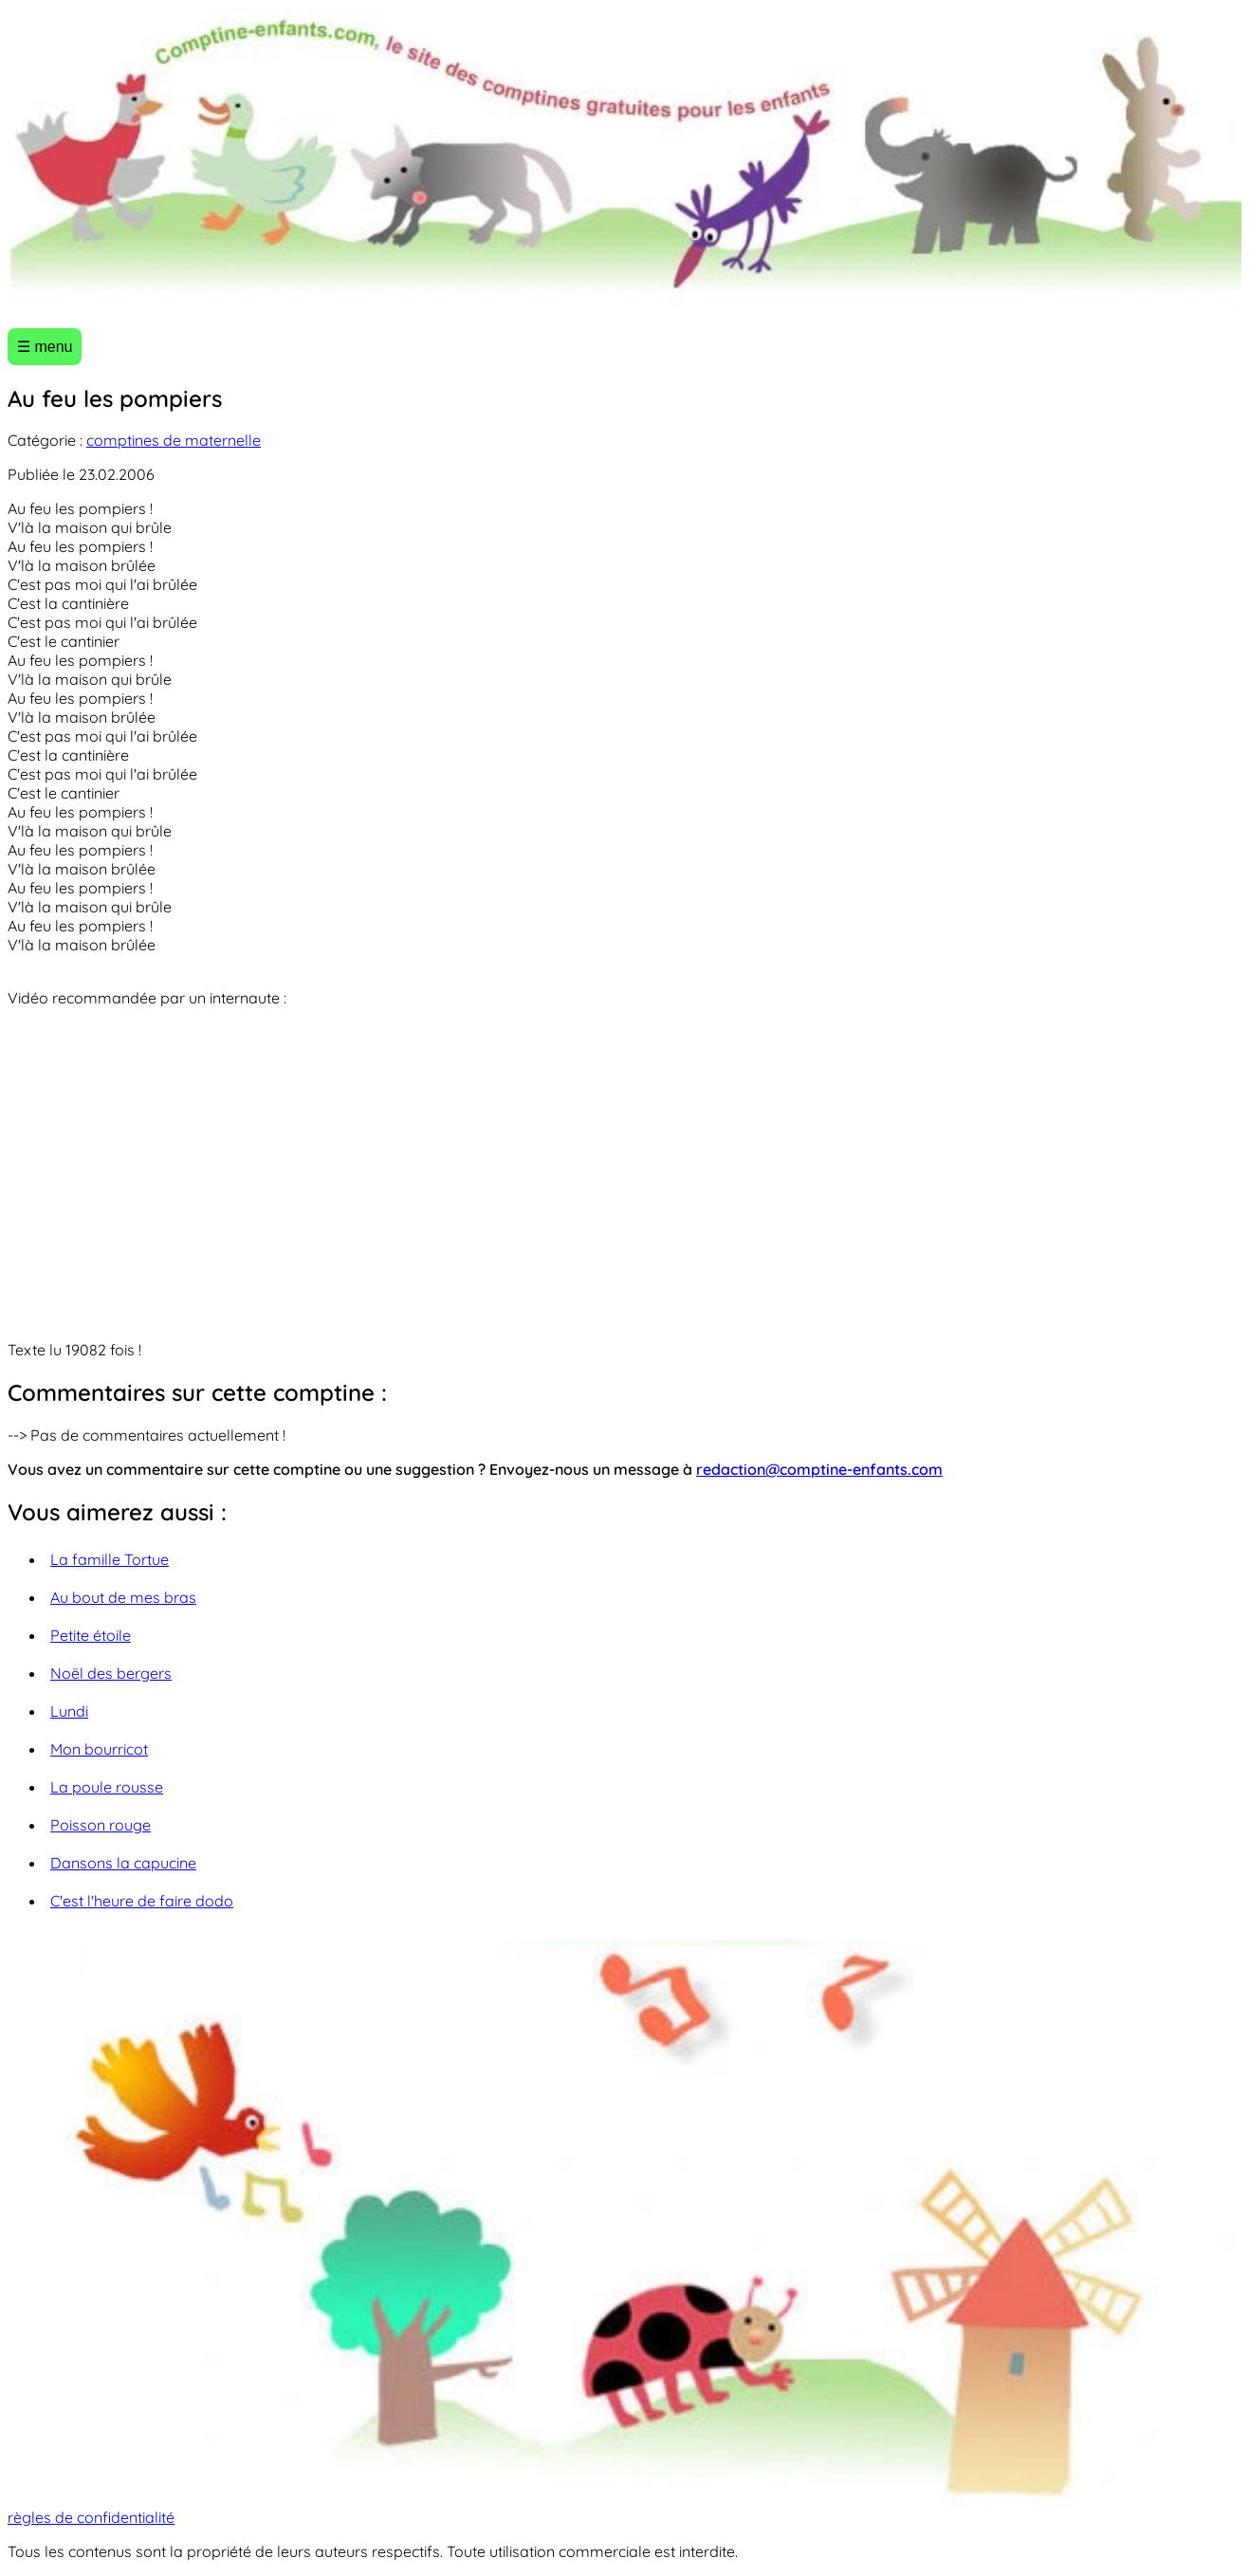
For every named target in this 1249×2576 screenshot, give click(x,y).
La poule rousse (106, 1786)
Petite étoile (90, 1635)
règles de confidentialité (91, 2517)
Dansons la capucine (123, 1862)
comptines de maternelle (173, 440)
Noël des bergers (111, 1673)
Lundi (69, 1711)
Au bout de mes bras (123, 1597)
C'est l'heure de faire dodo (141, 1900)
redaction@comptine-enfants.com (819, 1469)
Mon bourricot (99, 1748)
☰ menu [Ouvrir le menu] (44, 347)
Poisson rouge (100, 1824)
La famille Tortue (109, 1559)
